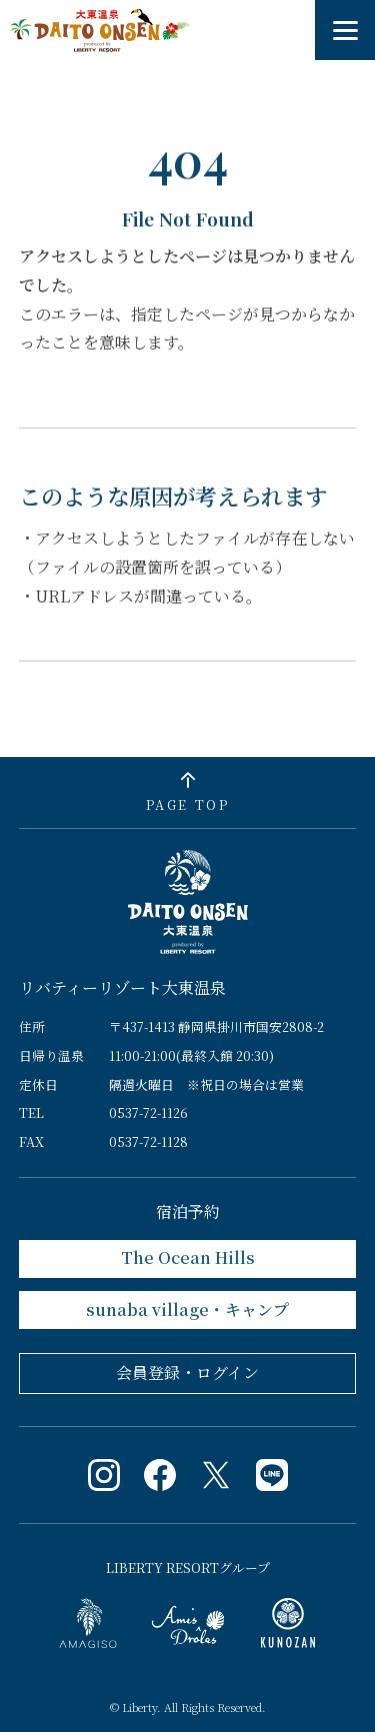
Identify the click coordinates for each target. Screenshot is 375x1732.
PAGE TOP (187, 804)
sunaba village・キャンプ (187, 1309)
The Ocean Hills (188, 1257)
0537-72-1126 (148, 1112)
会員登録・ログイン (187, 1372)
